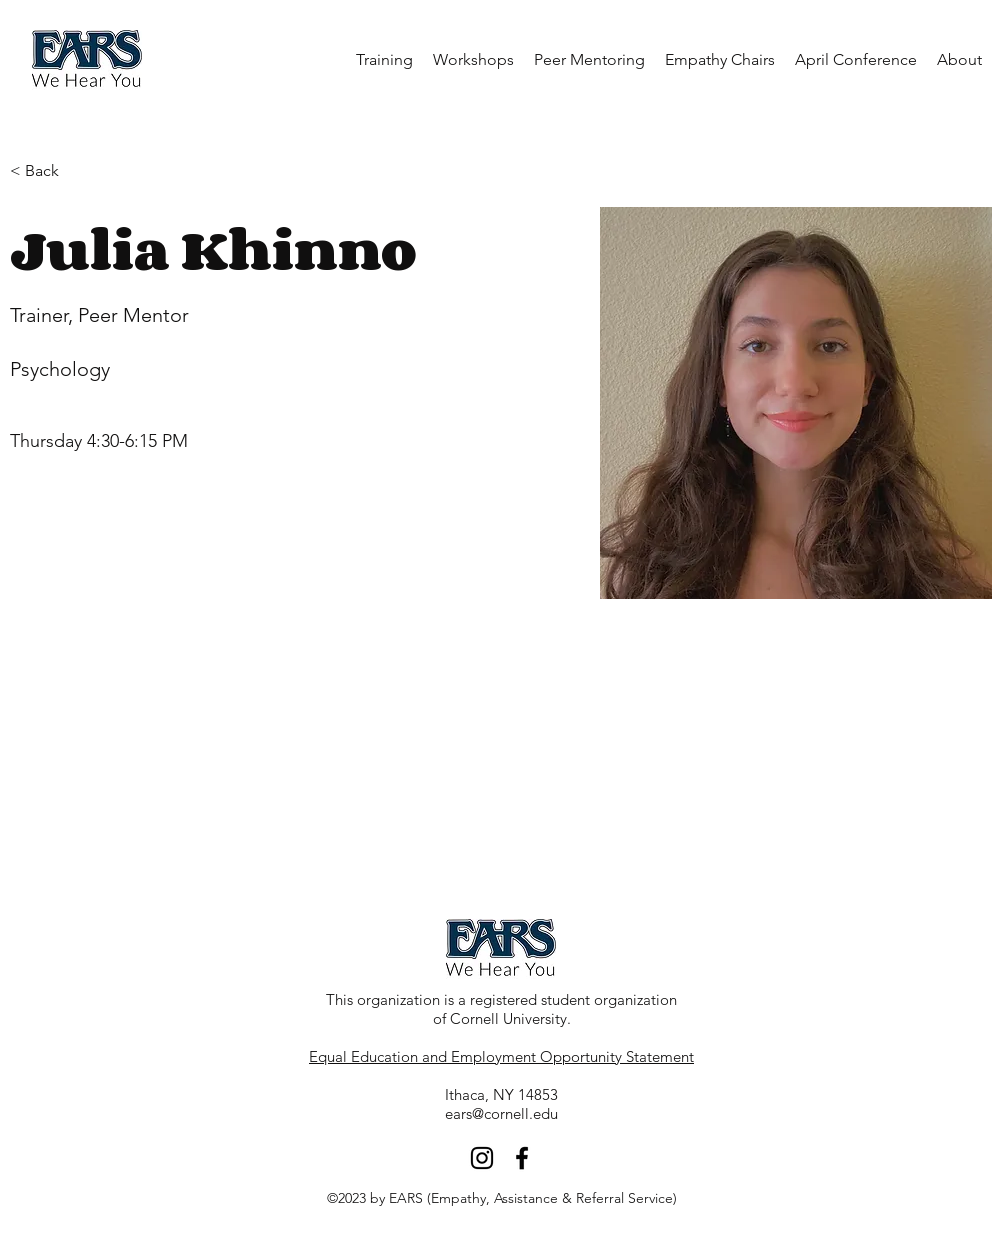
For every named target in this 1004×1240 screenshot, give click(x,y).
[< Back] (49, 171)
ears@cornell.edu (501, 1113)
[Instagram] (482, 1158)
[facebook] (522, 1158)
